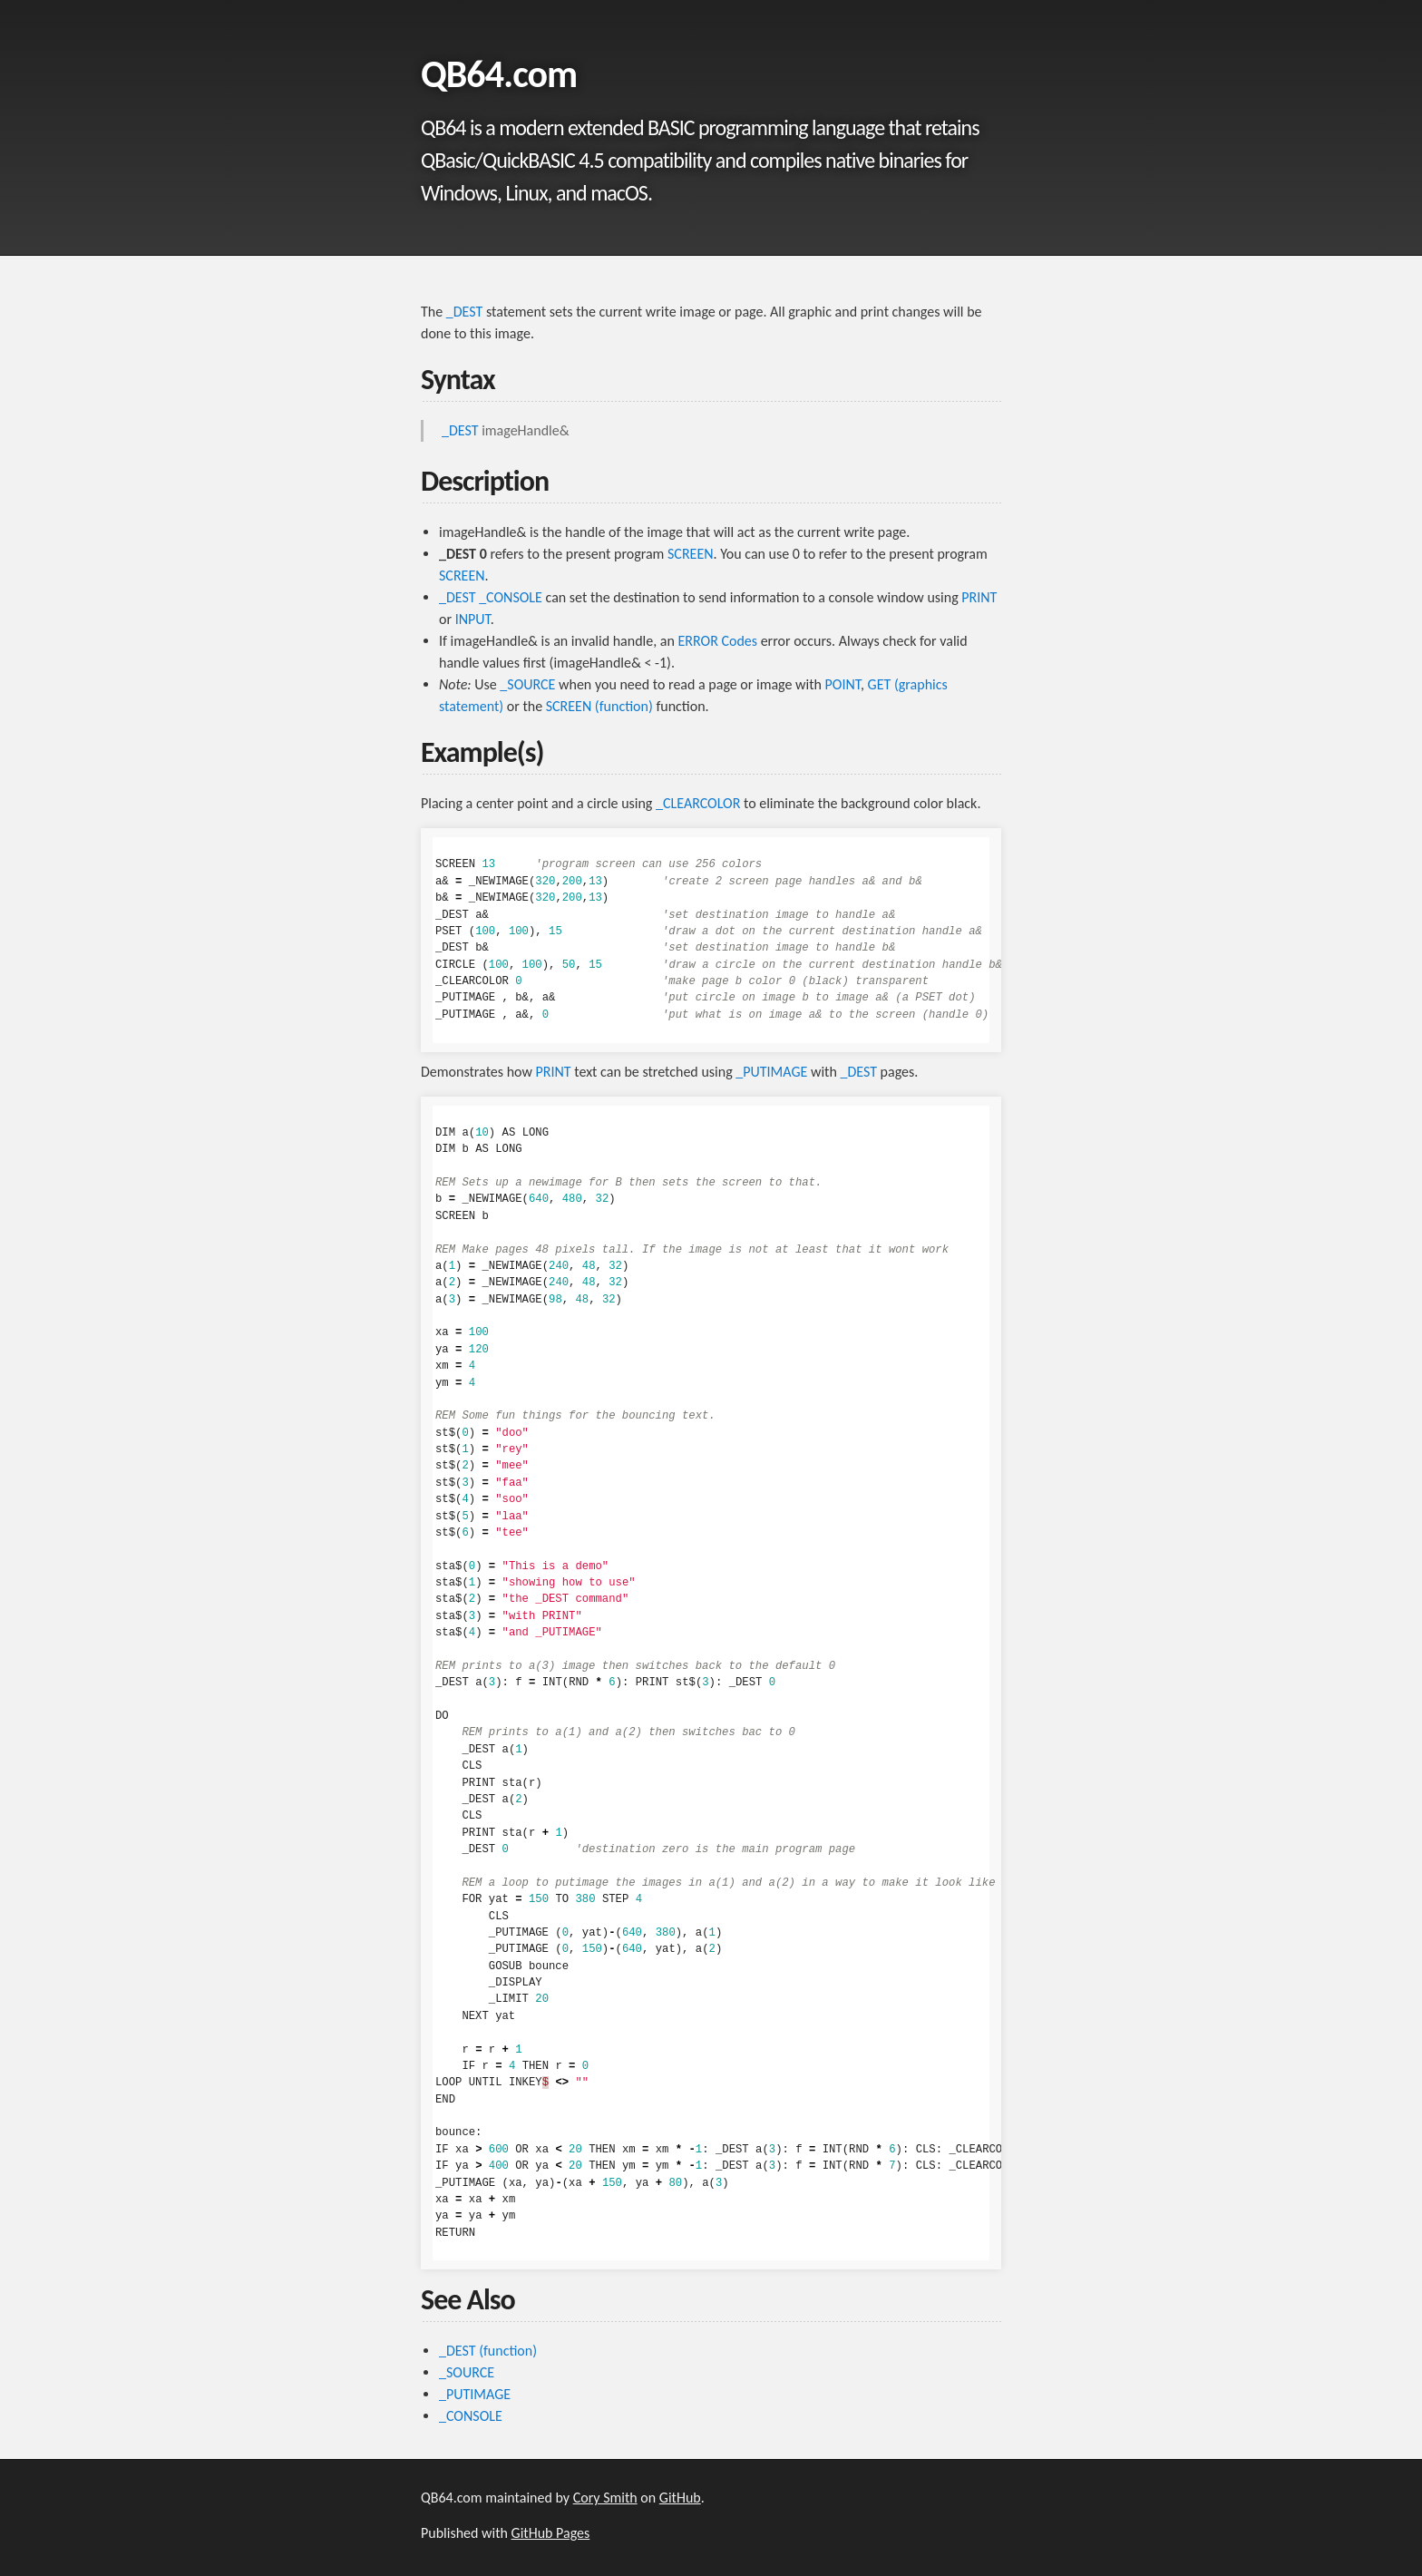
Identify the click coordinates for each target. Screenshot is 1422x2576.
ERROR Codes (718, 640)
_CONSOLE (510, 597)
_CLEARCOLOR (698, 803)
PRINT (979, 597)
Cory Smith (605, 2497)
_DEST (464, 311)
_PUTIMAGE (771, 1071)
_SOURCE (527, 684)
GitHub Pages (550, 2533)
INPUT (473, 619)
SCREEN (690, 553)
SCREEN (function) (599, 706)
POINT (843, 684)
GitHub (680, 2497)
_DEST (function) (488, 2350)
